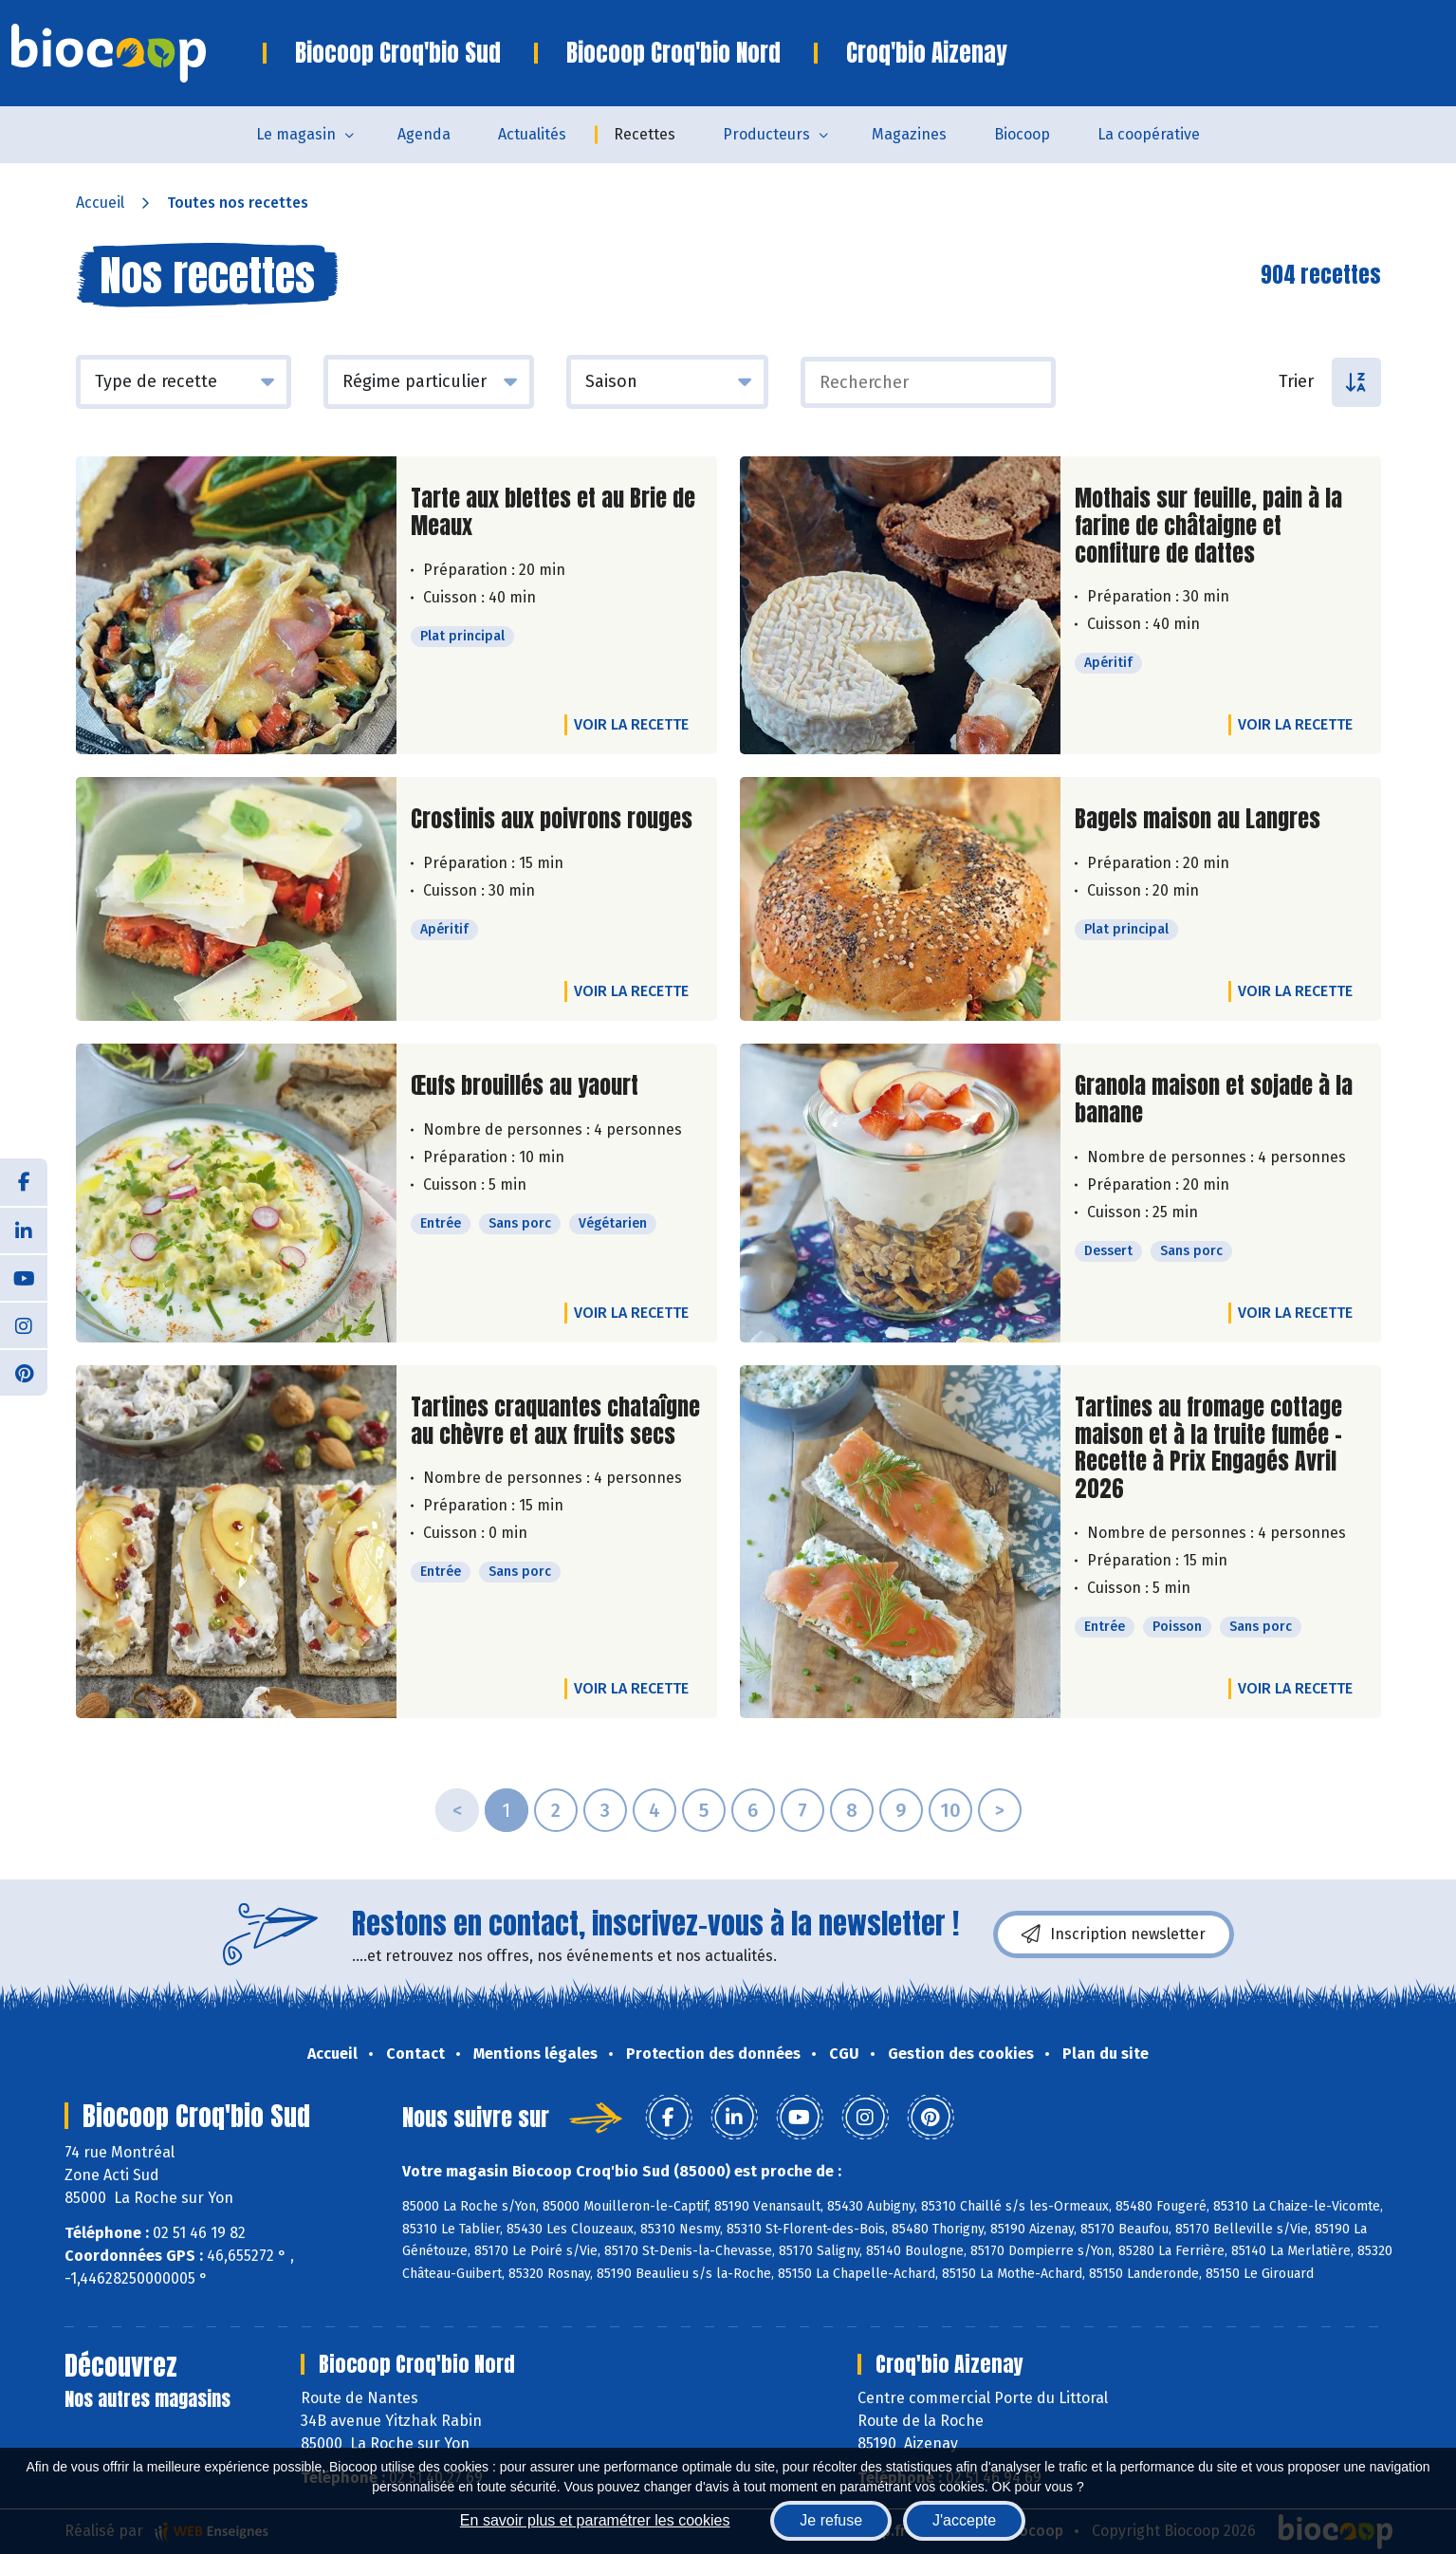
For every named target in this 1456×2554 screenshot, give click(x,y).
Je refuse (831, 2520)
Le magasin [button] (296, 134)
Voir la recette (631, 724)
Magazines (909, 134)
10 (950, 1810)
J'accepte (964, 2520)
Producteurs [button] (766, 134)
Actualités (532, 134)
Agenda (424, 134)
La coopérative (1148, 134)
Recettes (644, 134)
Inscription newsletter (1114, 1934)
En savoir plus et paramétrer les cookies (595, 2520)
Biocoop (1022, 134)
